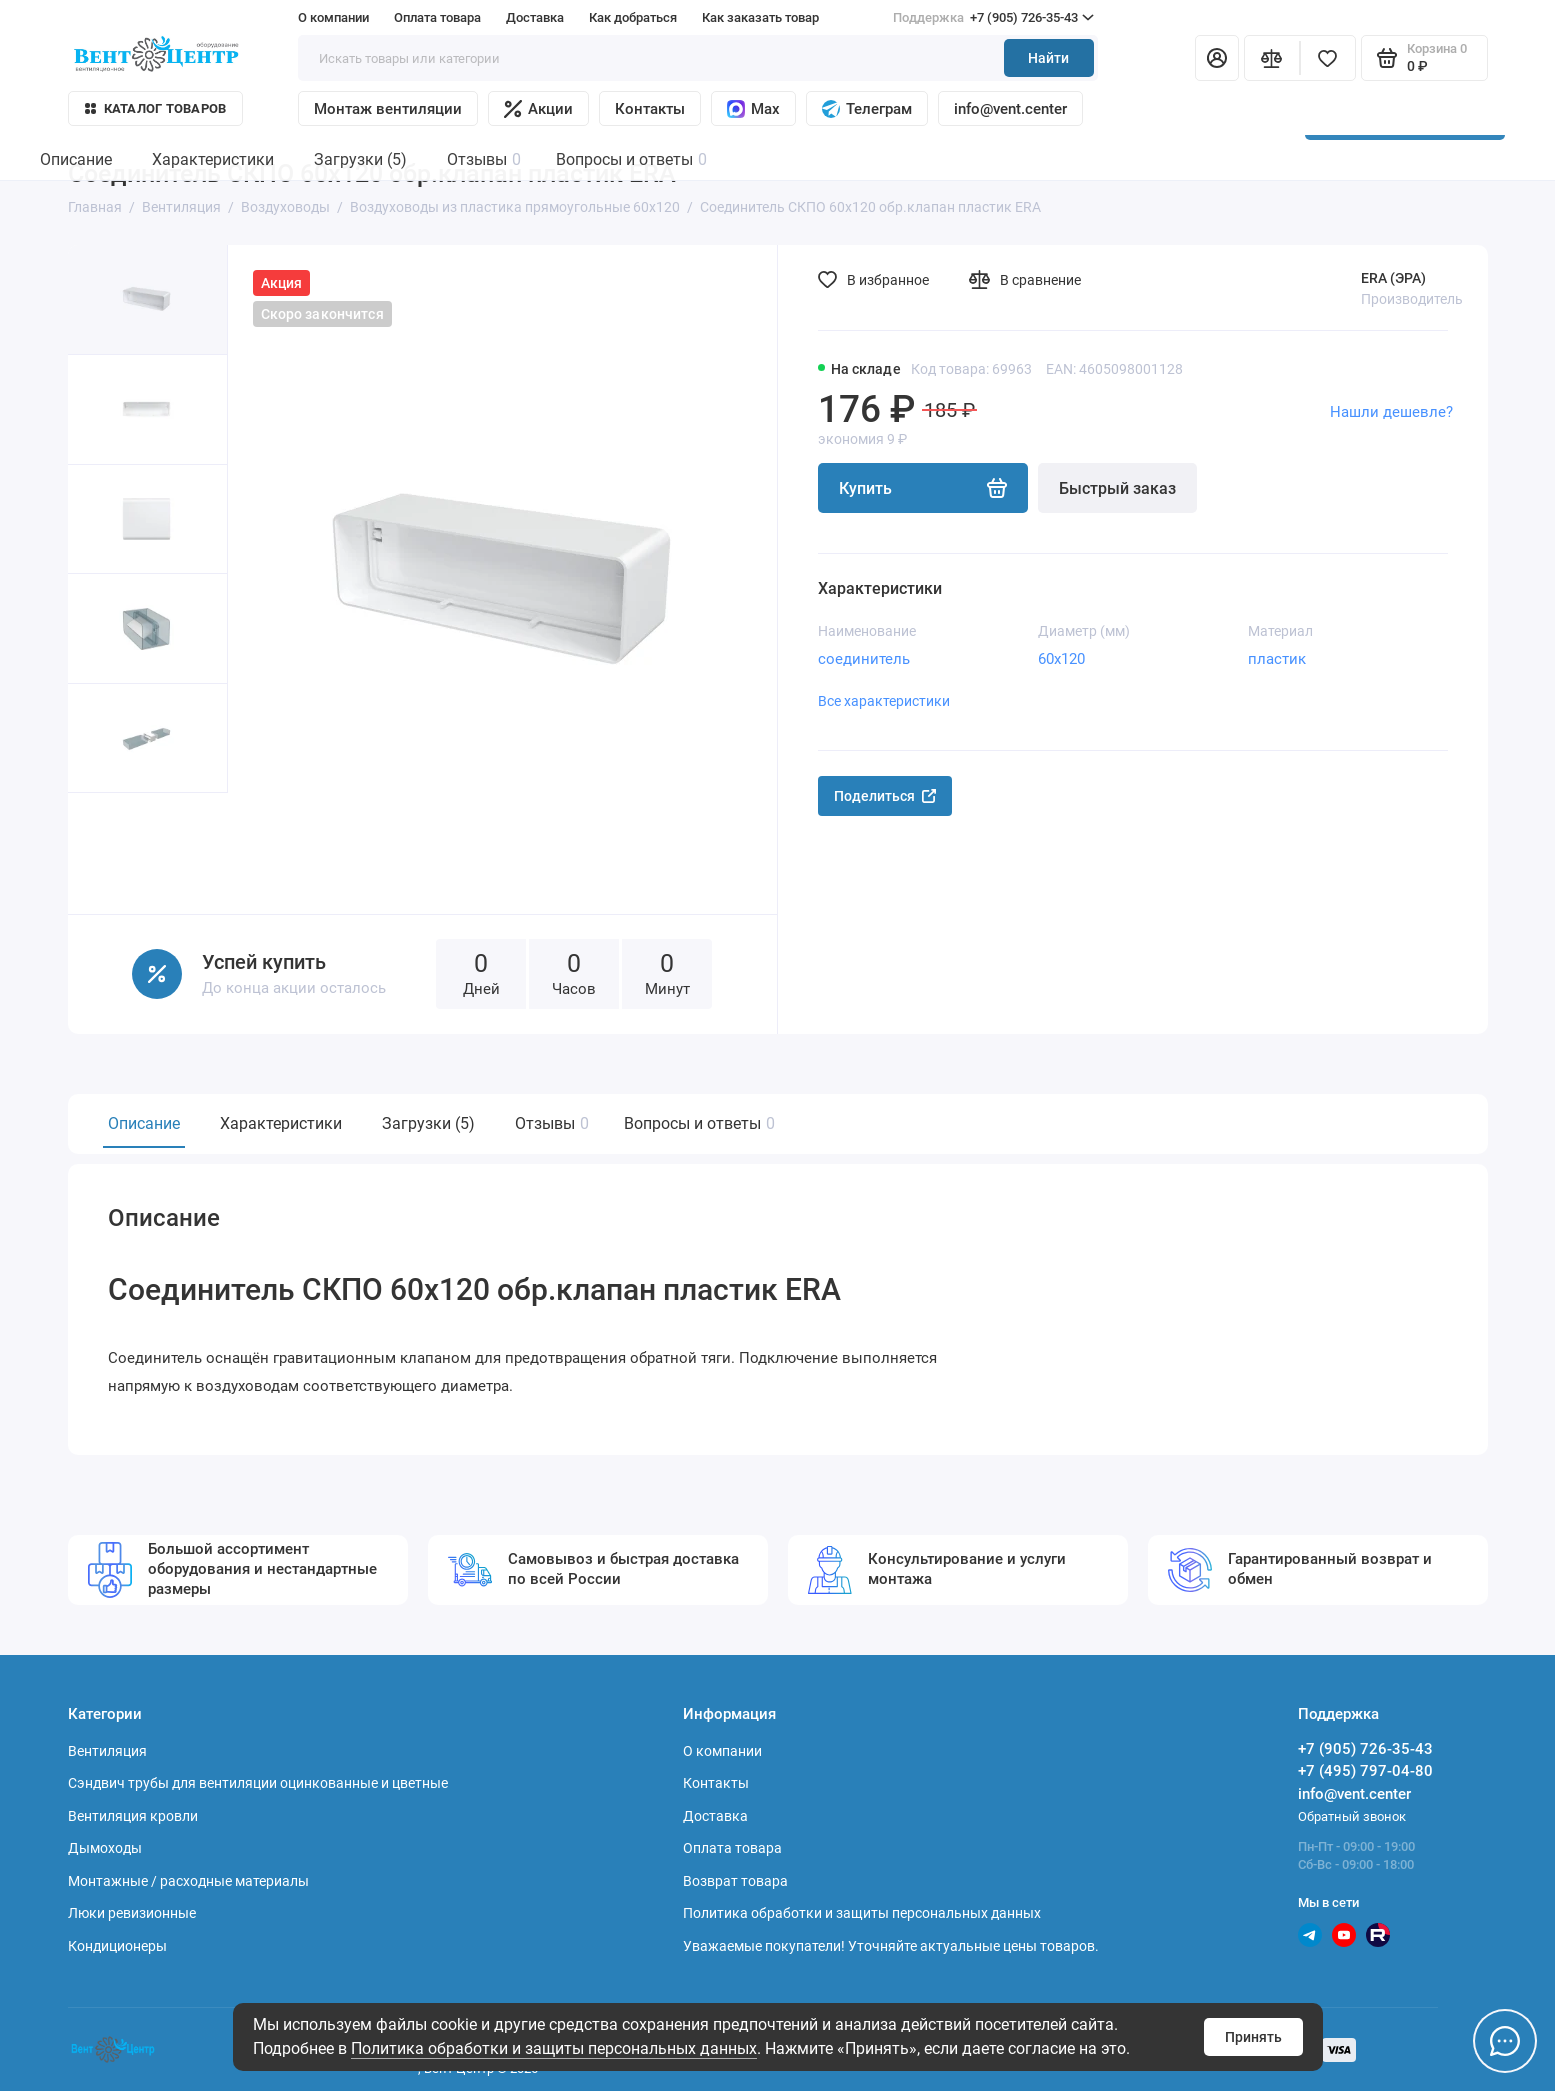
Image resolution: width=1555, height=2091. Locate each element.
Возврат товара (735, 1881)
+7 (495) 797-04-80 (1365, 1771)
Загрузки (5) (428, 1123)
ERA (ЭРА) (1393, 278)
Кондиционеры (117, 1946)
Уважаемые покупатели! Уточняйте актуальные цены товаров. (891, 1946)
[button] (108, 853)
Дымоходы (105, 1848)
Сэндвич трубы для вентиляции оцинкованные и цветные (258, 1783)
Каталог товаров (156, 108)
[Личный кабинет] (1217, 58)
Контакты (650, 109)
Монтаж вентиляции (388, 109)
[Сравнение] (1272, 58)
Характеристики (281, 1123)
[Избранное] (1328, 58)
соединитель (864, 659)
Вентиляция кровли (133, 1816)
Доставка (535, 17)
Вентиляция (107, 1751)
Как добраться (633, 17)
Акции (538, 109)
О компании (333, 17)
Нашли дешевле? (1391, 412)
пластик (1277, 659)
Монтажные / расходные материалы (188, 1881)
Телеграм (867, 109)
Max (753, 109)
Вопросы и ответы (697, 1123)
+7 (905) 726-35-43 (993, 18)
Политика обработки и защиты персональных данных (554, 2048)
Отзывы (549, 1123)
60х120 (1061, 659)
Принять (1253, 2037)
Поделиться (885, 796)
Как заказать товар (760, 17)
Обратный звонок (1352, 1816)
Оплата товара (437, 17)
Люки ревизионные (132, 1913)
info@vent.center (1010, 109)
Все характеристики (884, 701)
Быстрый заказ (1117, 488)
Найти (1048, 58)
